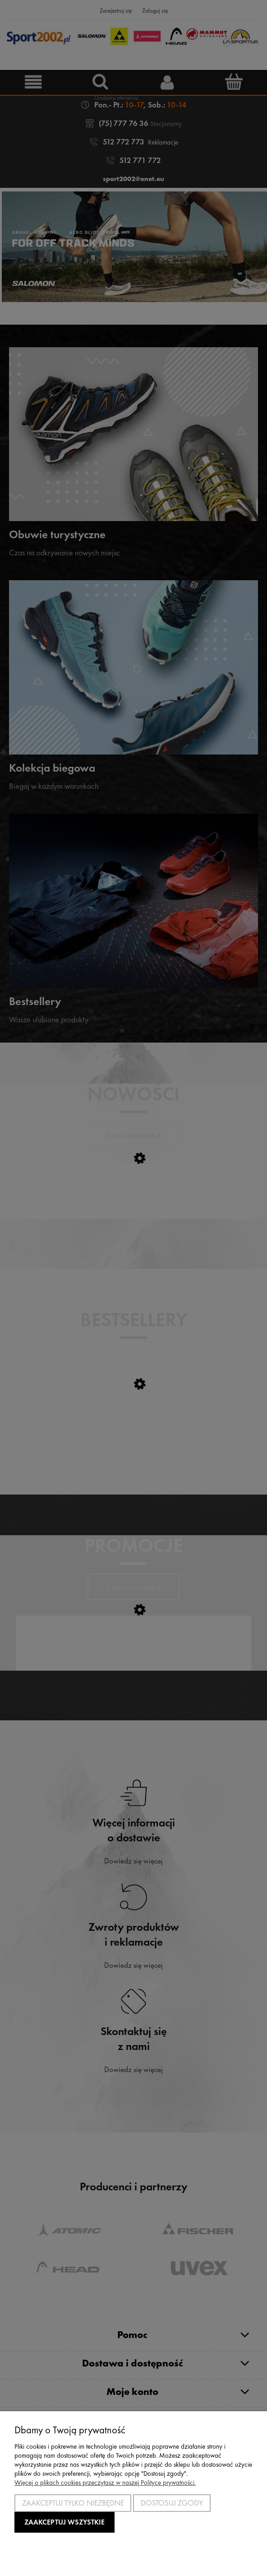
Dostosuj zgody (172, 2503)
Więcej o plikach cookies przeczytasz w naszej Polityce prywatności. (105, 2482)
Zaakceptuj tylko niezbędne (73, 2503)
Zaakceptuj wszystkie (64, 2522)
